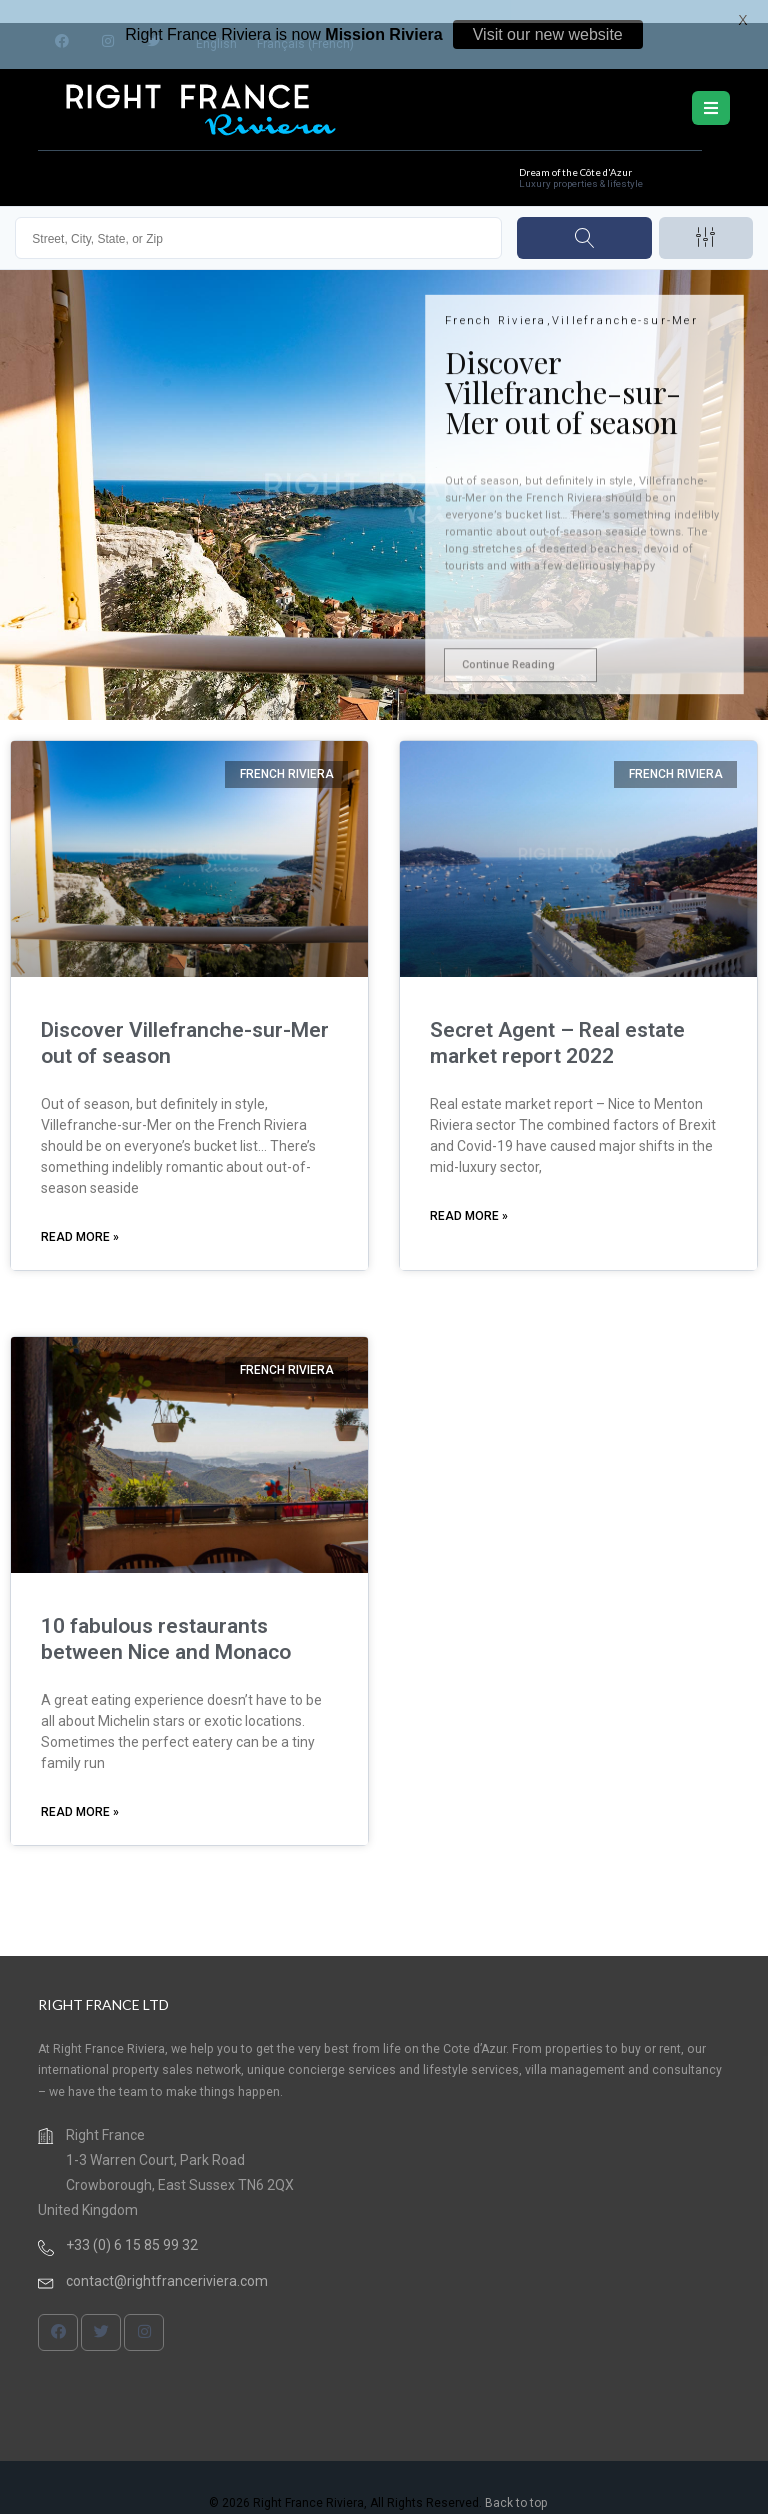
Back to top (516, 2483)
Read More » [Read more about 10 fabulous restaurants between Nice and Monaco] (80, 1792)
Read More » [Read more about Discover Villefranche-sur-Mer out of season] (80, 1217)
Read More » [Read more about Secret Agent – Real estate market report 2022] (469, 1196)
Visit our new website (548, 34)
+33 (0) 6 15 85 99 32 (132, 2225)
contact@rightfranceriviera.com (167, 2261)
